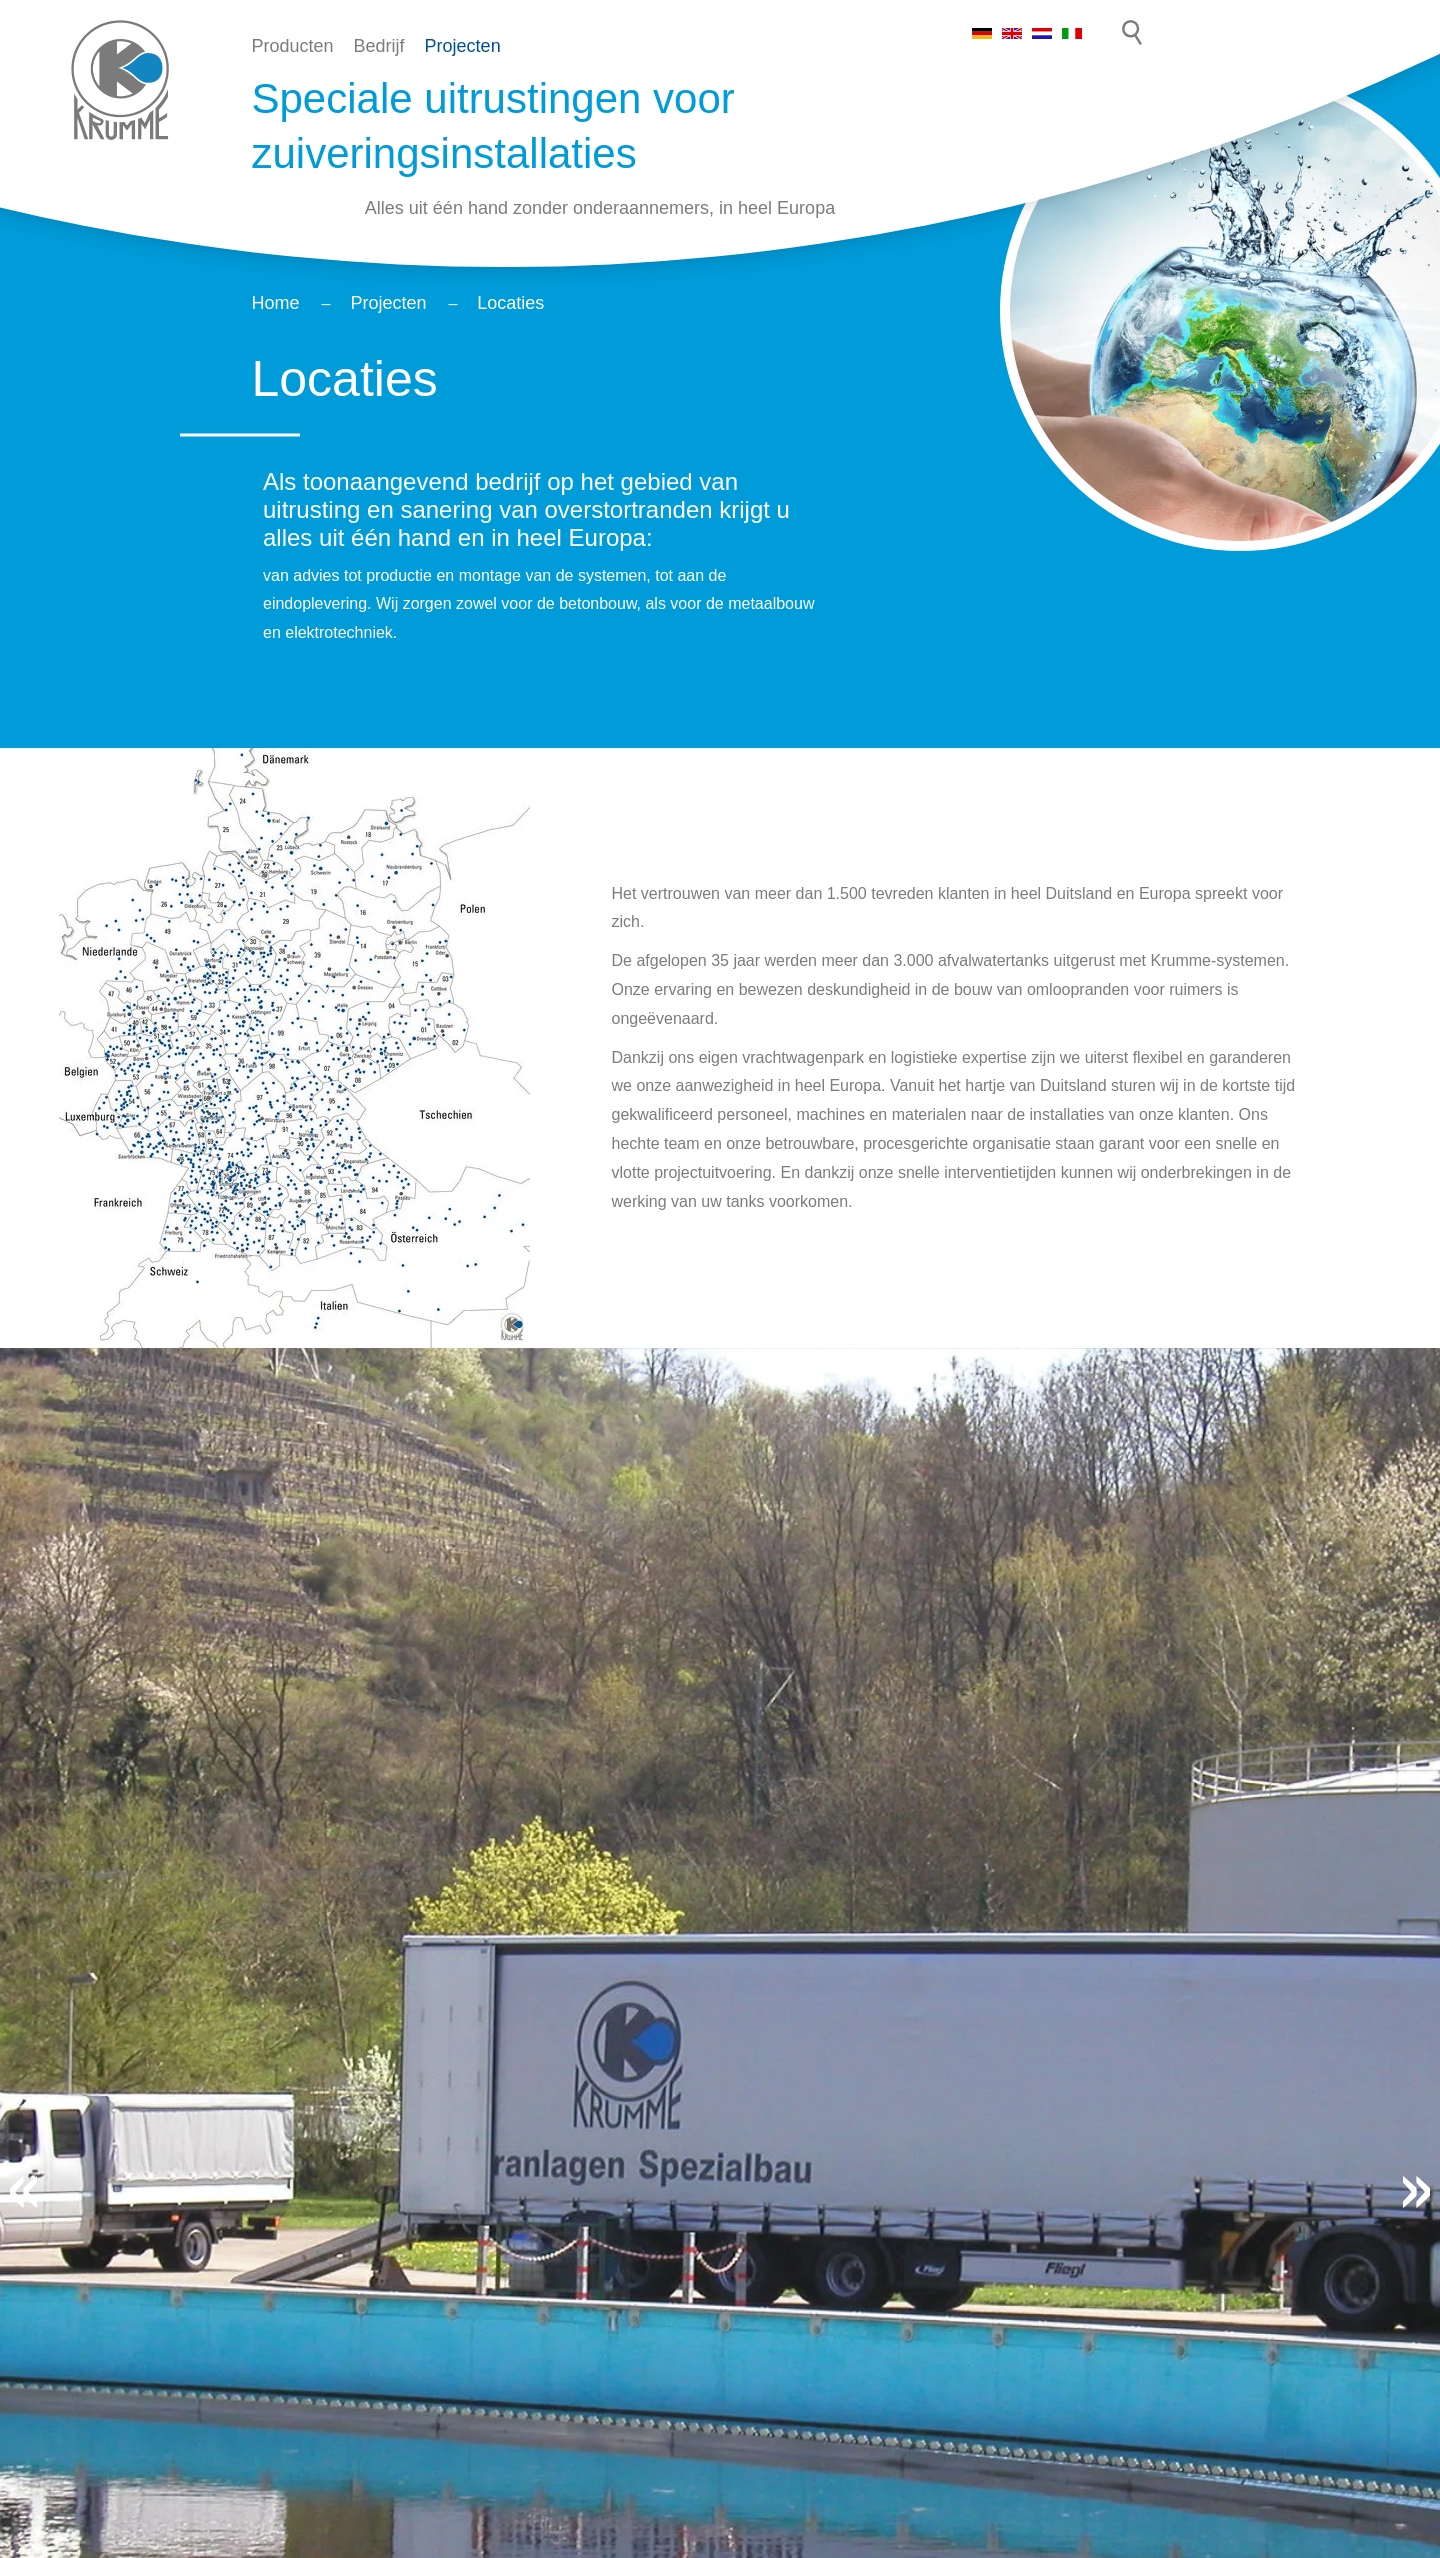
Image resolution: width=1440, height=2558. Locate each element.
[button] (23, 2192)
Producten (293, 46)
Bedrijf (379, 46)
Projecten (463, 46)
